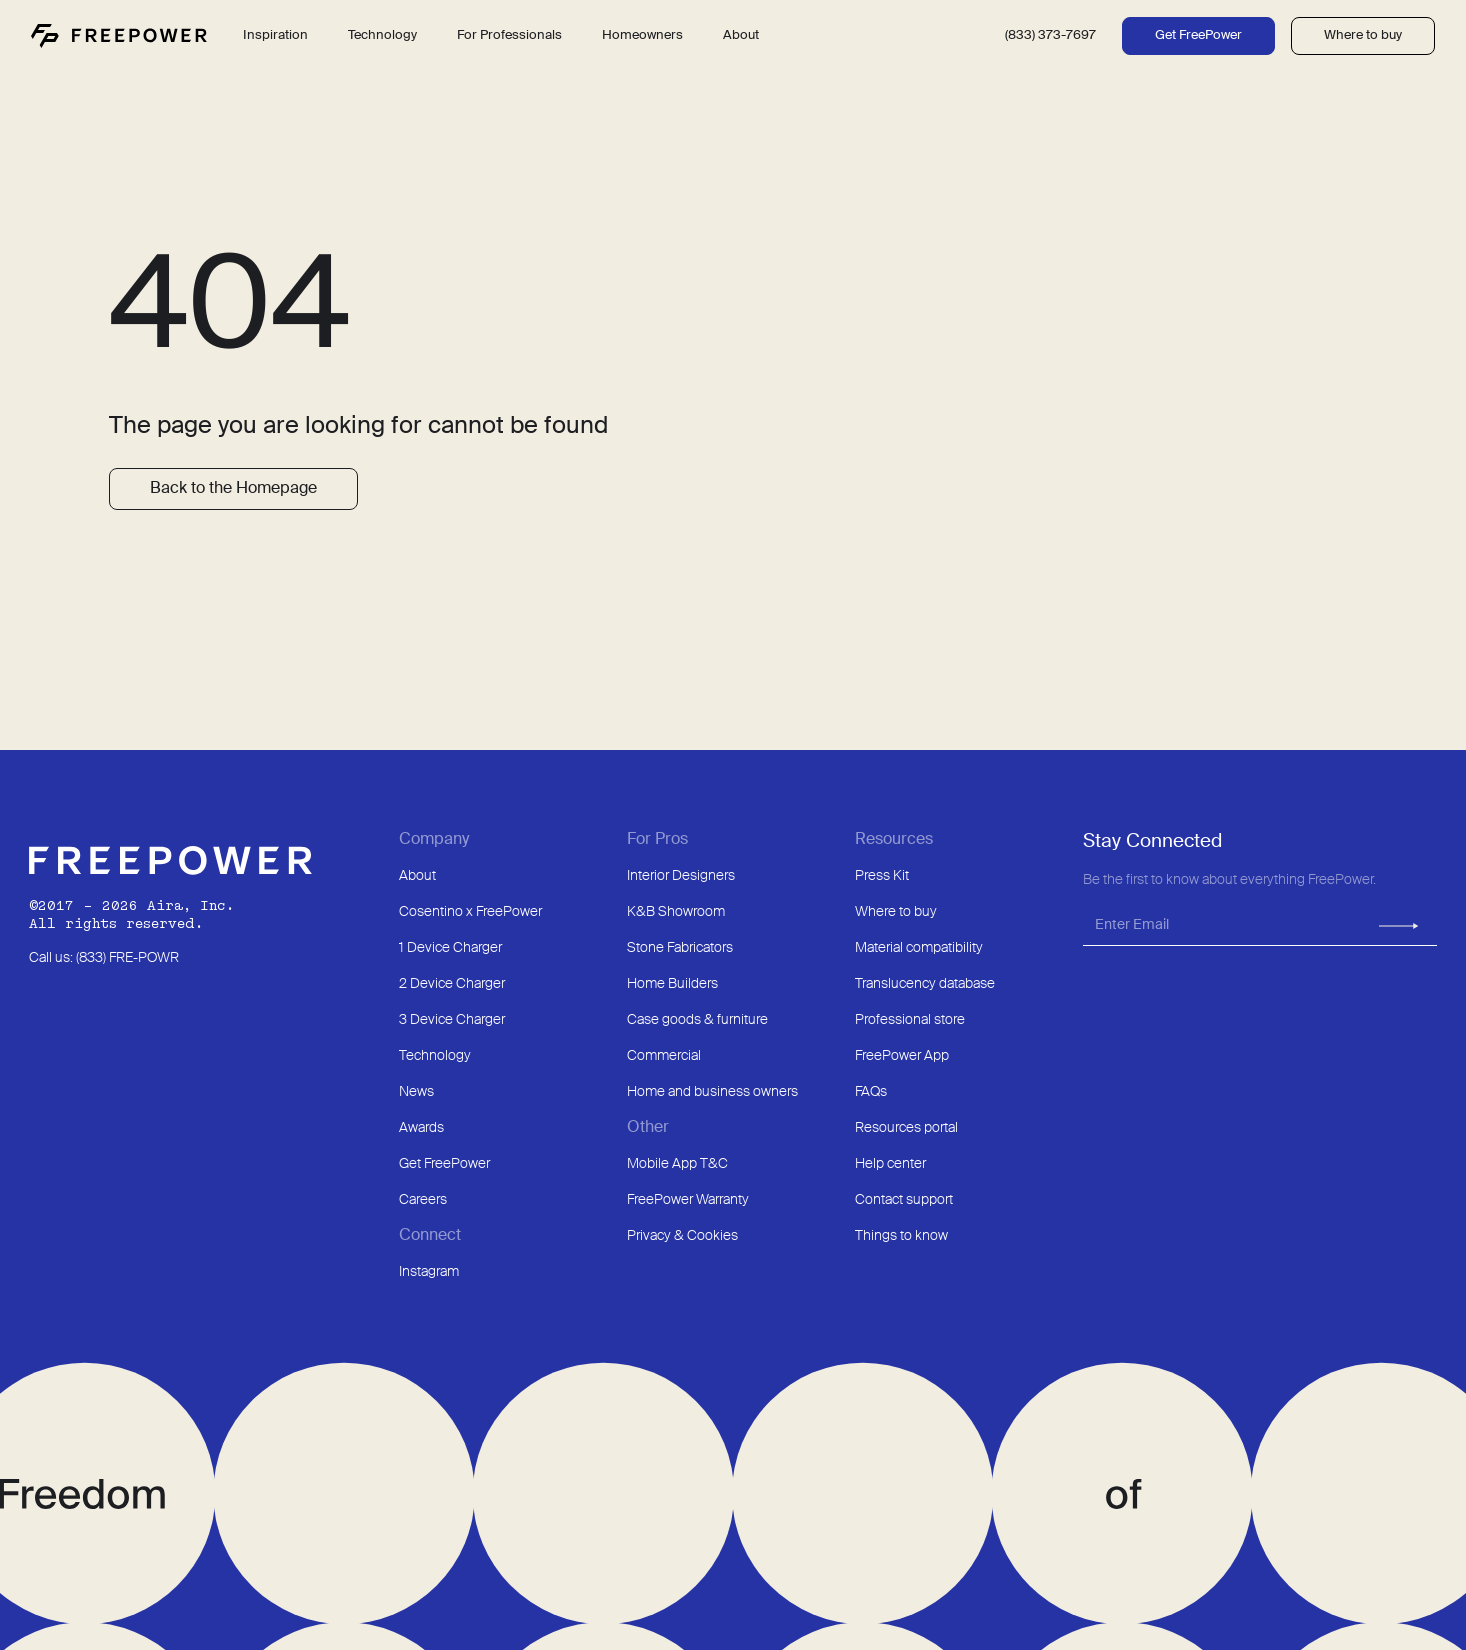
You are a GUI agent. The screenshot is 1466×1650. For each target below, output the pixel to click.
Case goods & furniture (697, 1020)
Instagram (429, 1272)
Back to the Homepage (233, 489)
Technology (435, 1056)
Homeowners (642, 35)
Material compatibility (919, 948)
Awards (421, 1128)
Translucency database (925, 984)
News (416, 1092)
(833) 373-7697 (1050, 35)
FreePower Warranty (688, 1200)
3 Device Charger (452, 1020)
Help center (890, 1164)
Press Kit (882, 876)
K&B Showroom (676, 912)
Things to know (901, 1236)
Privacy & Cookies (682, 1236)
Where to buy (1363, 35)
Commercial (664, 1056)
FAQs (871, 1092)
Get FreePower (1198, 35)
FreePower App (902, 1056)
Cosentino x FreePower (470, 912)
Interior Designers (681, 876)
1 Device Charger (450, 948)
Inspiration (275, 35)
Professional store (910, 1020)
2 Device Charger (452, 984)
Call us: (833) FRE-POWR (104, 958)
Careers (423, 1200)
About (417, 876)
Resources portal (906, 1128)
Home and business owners (712, 1092)
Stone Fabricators (680, 948)
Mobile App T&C (677, 1164)
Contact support (904, 1200)
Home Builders (672, 984)
